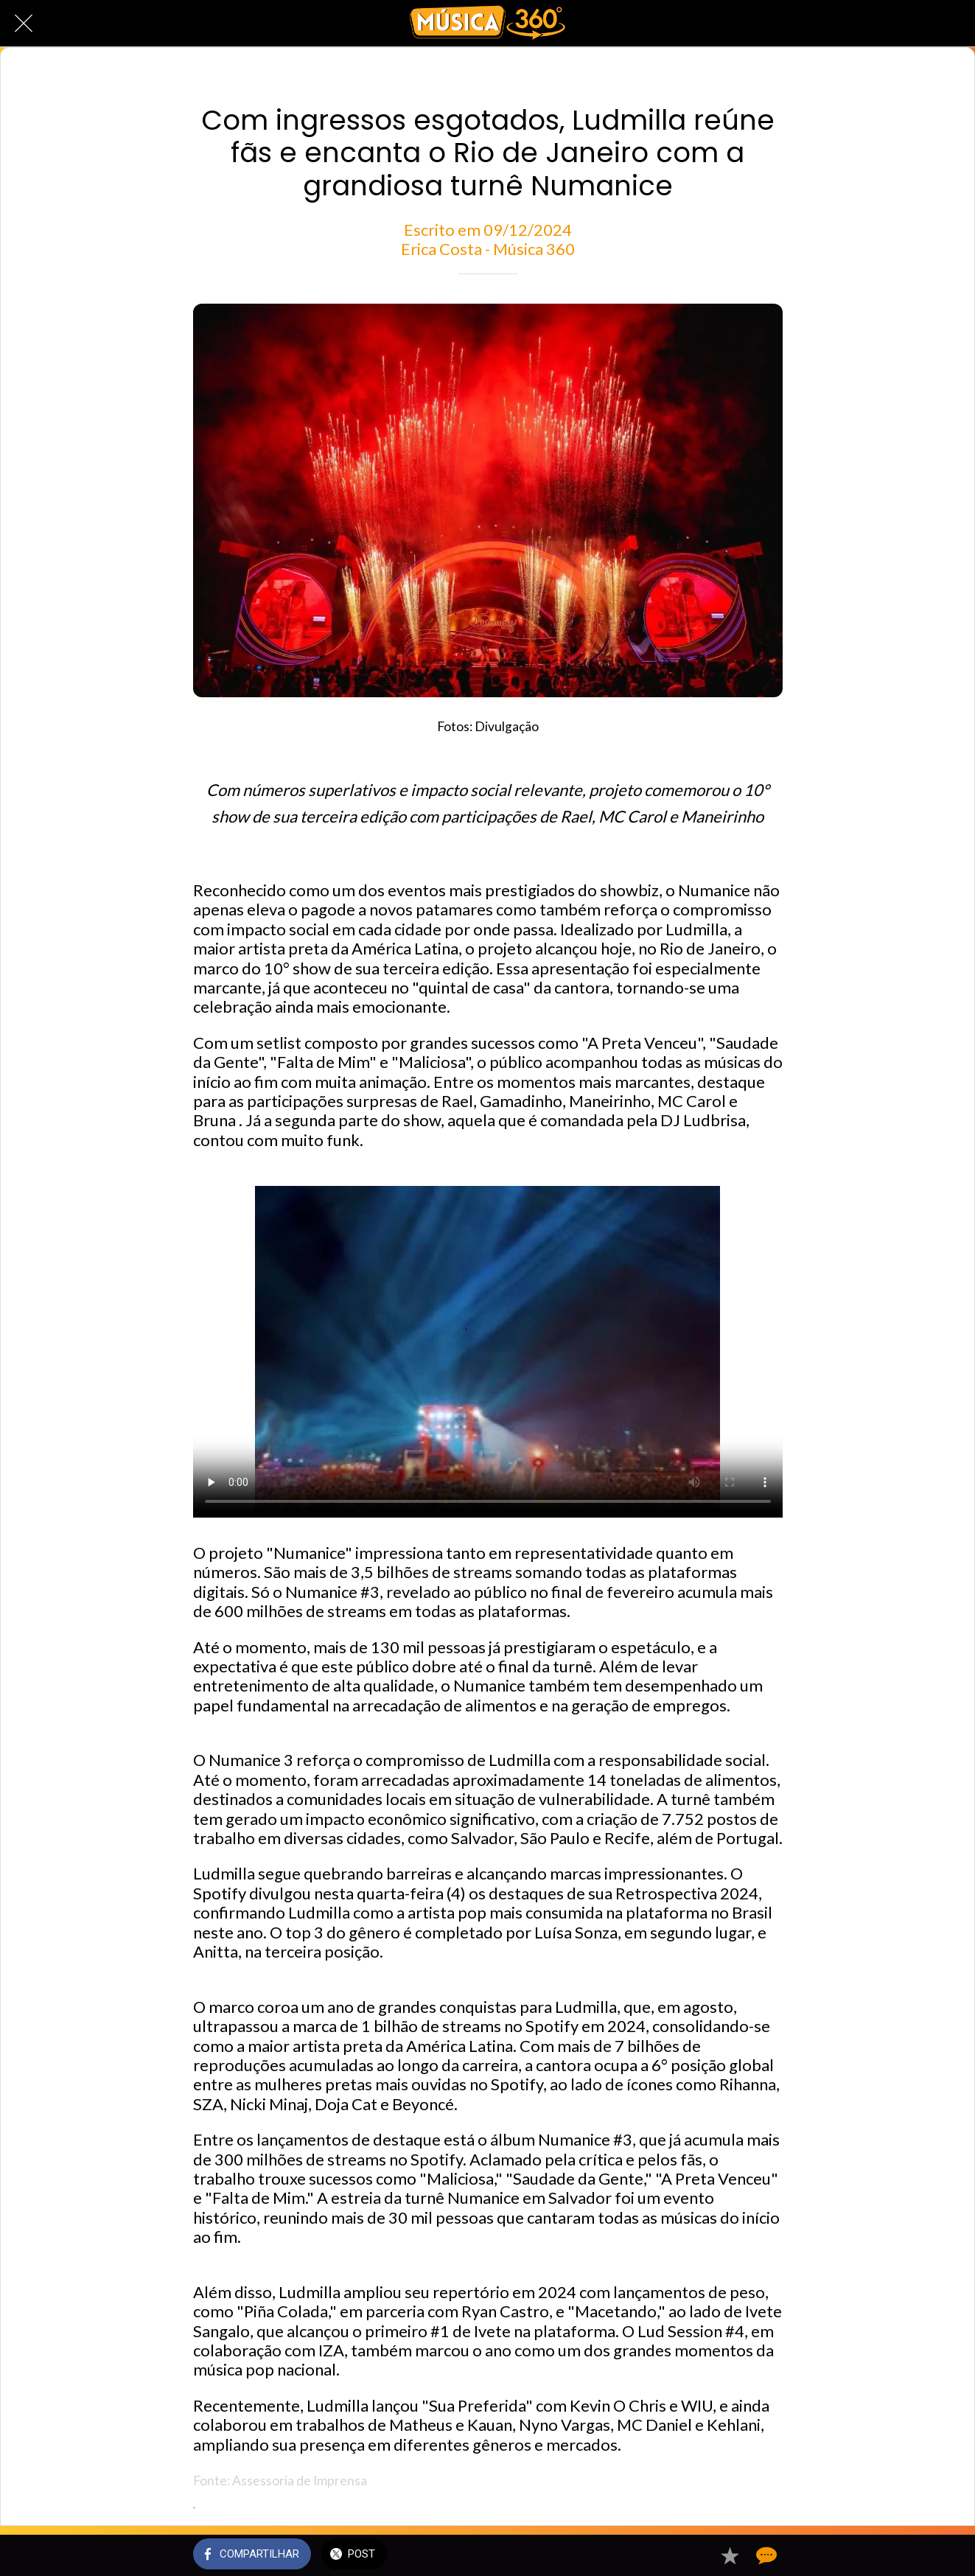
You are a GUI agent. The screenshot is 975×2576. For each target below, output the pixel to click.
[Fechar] (23, 23)
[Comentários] (765, 2555)
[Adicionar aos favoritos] (729, 2555)
